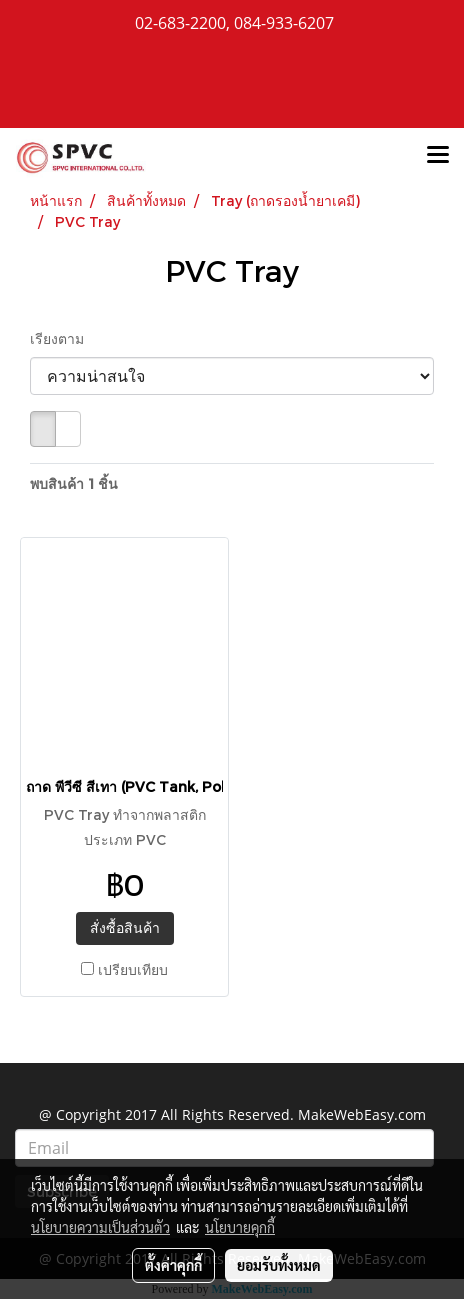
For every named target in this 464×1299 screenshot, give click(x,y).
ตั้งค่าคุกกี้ (173, 1265)
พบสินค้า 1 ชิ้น (74, 483)
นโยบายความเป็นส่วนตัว (100, 1227)
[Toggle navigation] (438, 156)
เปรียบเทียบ (133, 969)
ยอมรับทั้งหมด (279, 1265)
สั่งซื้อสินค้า (125, 927)
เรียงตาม (63, 338)
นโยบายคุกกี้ (240, 1227)
